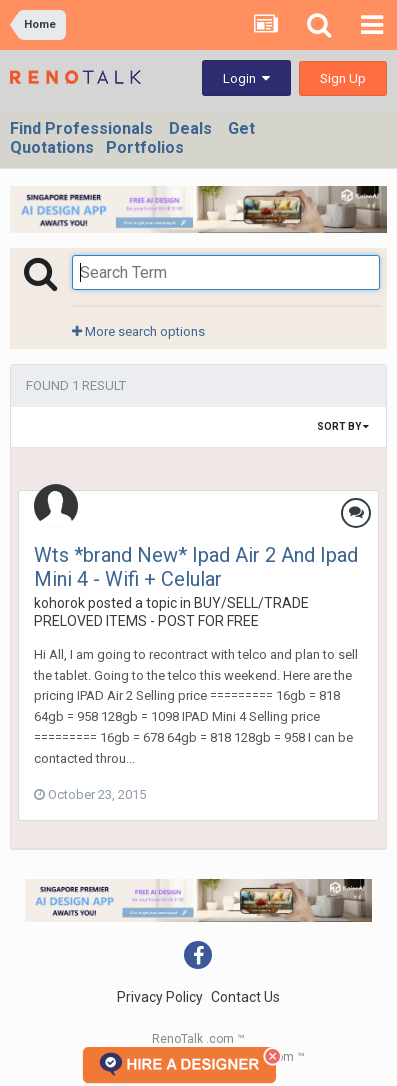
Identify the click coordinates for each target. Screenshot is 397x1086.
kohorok (59, 603)
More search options (138, 331)
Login (246, 78)
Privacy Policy (160, 997)
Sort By (343, 426)
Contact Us (245, 997)
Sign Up (343, 78)
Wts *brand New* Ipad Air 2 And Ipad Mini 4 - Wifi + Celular (196, 567)
